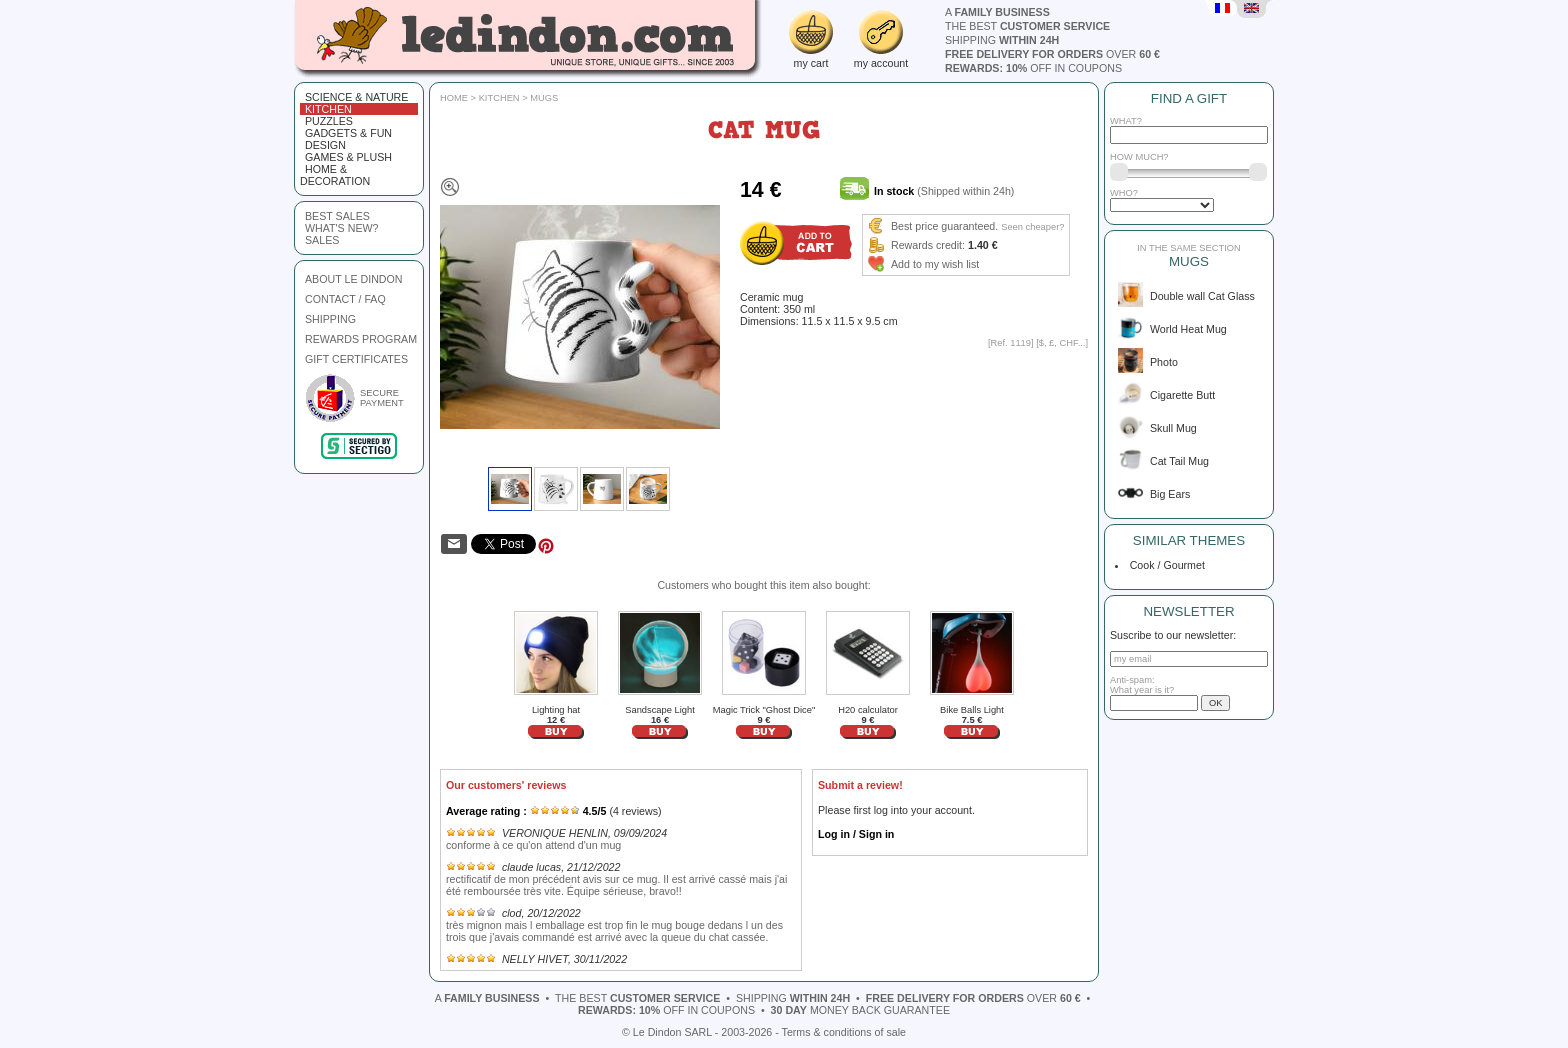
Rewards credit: (928, 245)
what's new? (341, 228)
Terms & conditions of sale (844, 1032)
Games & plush (348, 157)
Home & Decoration (335, 175)
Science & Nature (356, 97)
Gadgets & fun (348, 133)
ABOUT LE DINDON (354, 279)
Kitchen (328, 109)
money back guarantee (860, 1010)
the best (1027, 26)
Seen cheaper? (1032, 227)
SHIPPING (330, 319)
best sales (337, 216)
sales (322, 240)
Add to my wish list (935, 264)
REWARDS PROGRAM (361, 339)
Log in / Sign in (856, 834)
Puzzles (329, 121)
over (1052, 54)
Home (454, 98)
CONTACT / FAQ (345, 299)
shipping (1002, 40)
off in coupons (1033, 68)
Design (325, 145)
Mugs (544, 98)
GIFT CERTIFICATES (356, 359)
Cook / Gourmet (1164, 565)
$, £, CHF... (1062, 343)
